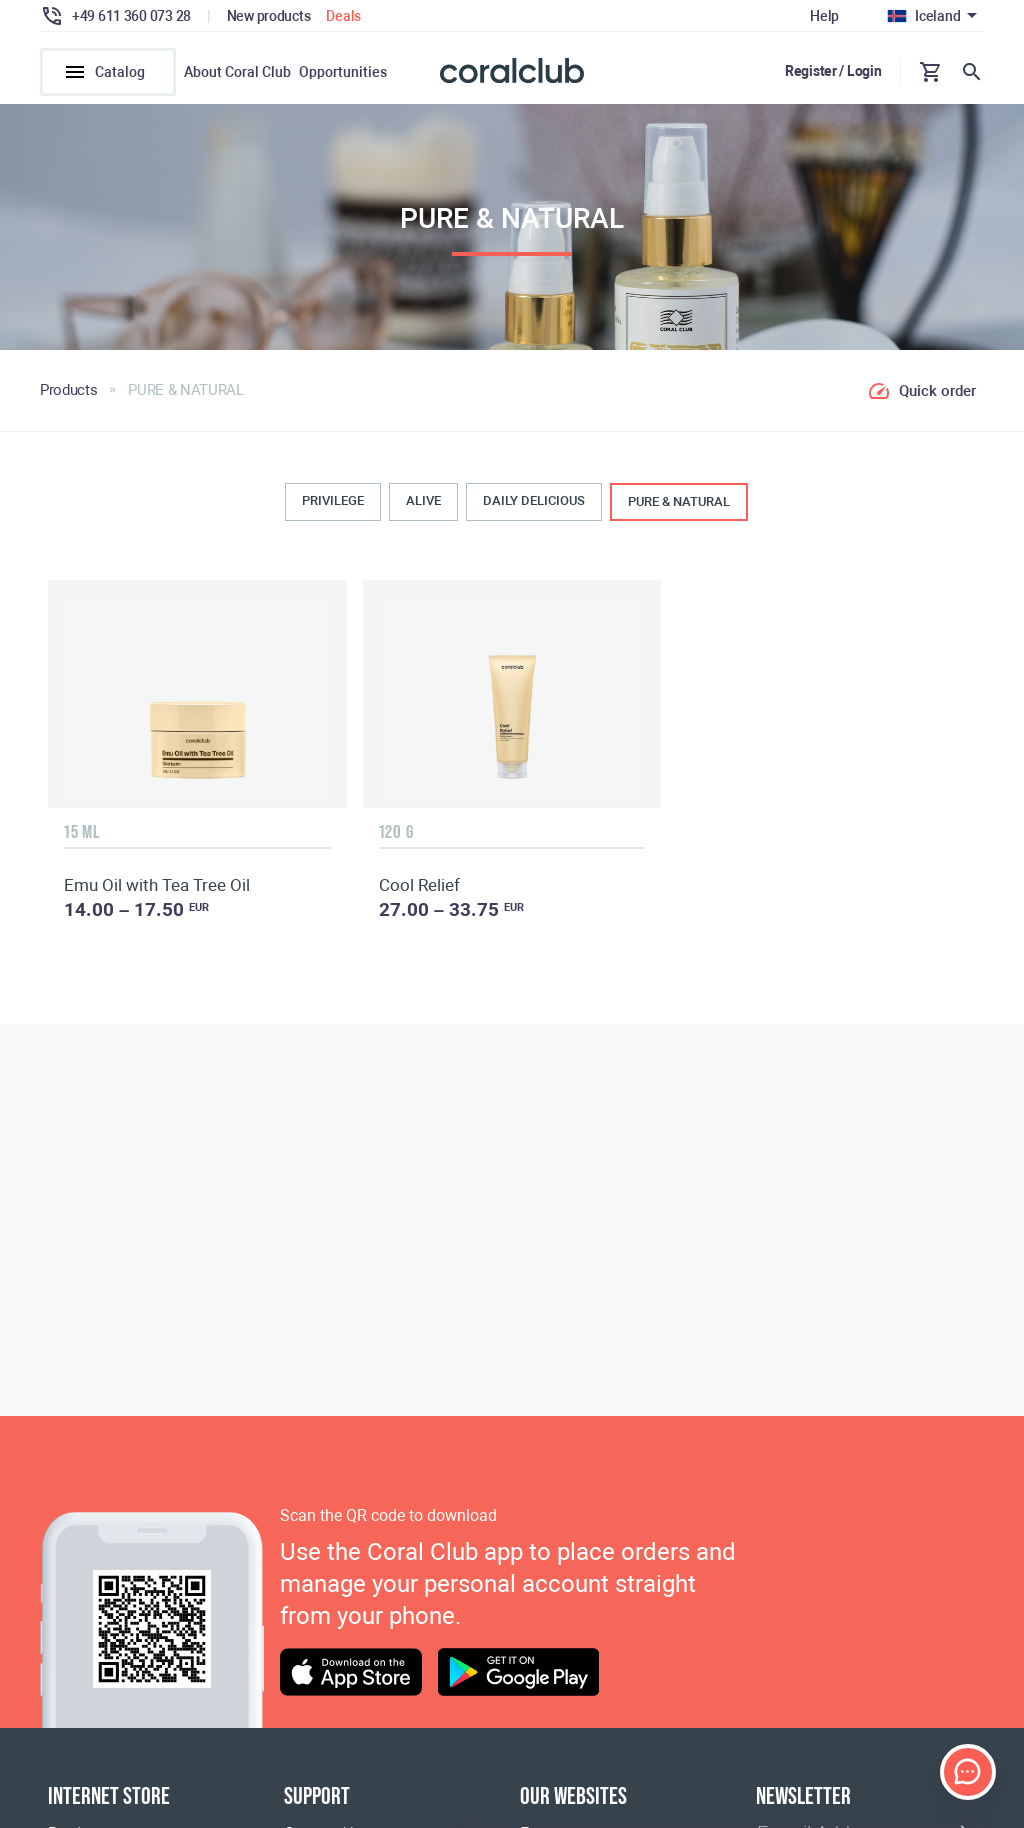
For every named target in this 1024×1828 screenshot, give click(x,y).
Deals (343, 16)
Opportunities (343, 72)
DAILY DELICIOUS (534, 500)
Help (824, 16)
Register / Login (833, 71)
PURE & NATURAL (679, 501)
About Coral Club (237, 72)
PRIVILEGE (333, 500)
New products (269, 16)
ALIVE (423, 500)
